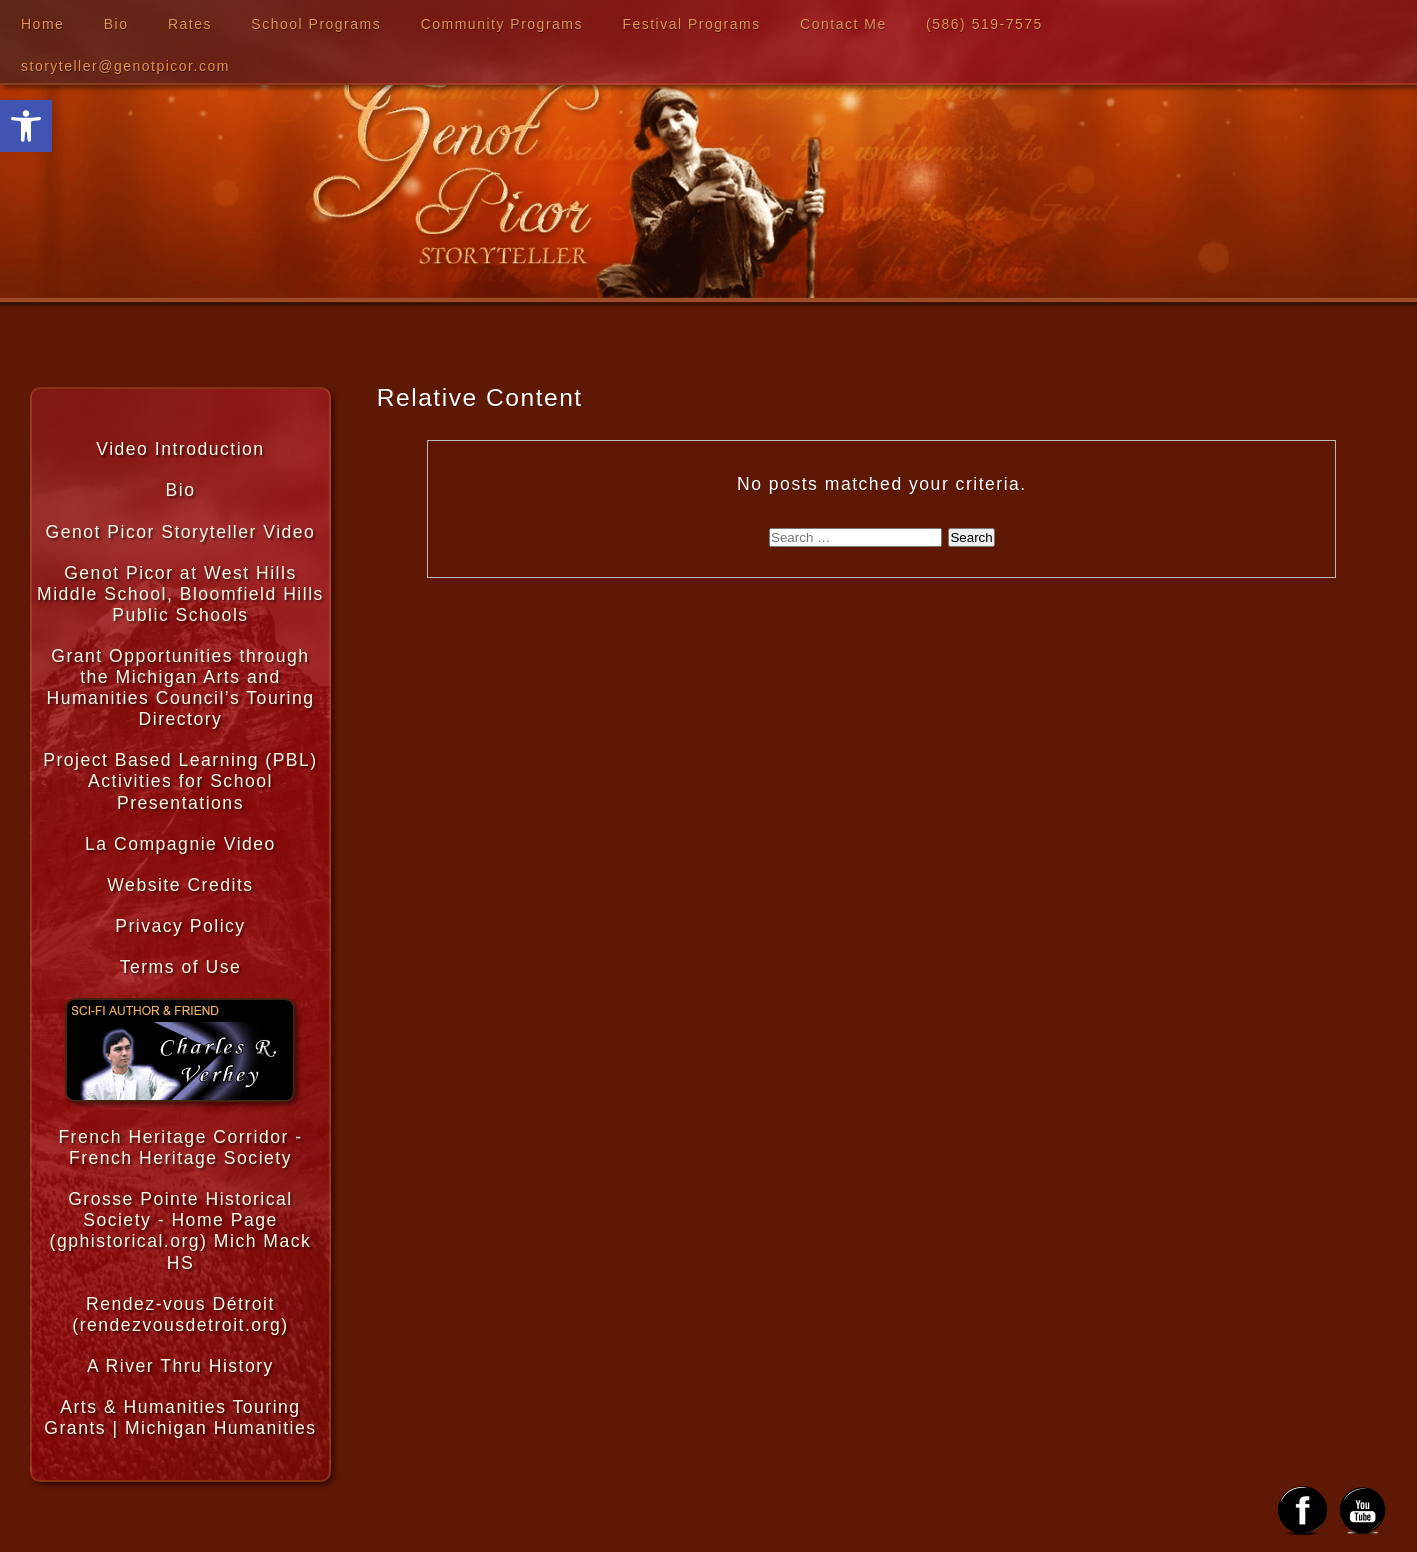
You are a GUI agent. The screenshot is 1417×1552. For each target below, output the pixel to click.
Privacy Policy (180, 926)
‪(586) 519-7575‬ (984, 24)
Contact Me (843, 24)
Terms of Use (181, 967)
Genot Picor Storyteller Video (181, 532)
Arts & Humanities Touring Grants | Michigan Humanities (180, 1417)
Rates (190, 24)
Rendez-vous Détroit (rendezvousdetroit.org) (180, 1314)
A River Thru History (180, 1366)
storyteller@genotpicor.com (125, 66)
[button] (26, 126)
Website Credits (180, 885)
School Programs (316, 24)
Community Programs (502, 24)
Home (42, 24)
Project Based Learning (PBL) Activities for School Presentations (180, 781)
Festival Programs (691, 24)
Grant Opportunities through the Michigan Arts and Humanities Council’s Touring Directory (180, 687)
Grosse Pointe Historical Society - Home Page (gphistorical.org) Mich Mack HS (181, 1230)
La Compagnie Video (180, 844)
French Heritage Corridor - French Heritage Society (180, 1147)
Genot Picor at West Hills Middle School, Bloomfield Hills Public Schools (180, 594)
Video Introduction (180, 449)
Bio (116, 24)
